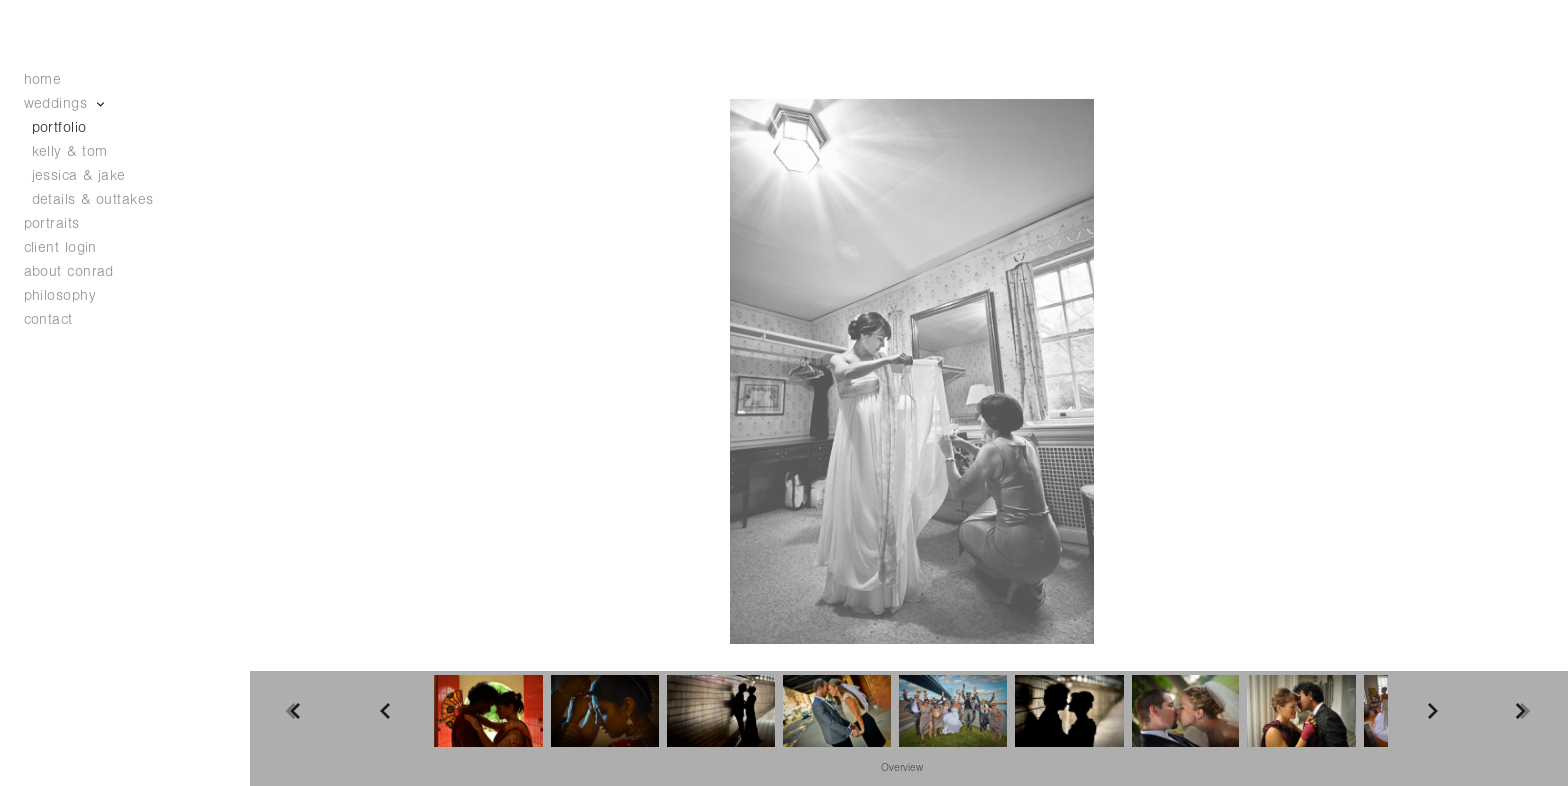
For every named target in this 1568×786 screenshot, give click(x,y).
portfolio (59, 127)
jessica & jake (79, 175)
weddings (66, 103)
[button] (902, 767)
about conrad (69, 271)
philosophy (60, 295)
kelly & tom (70, 151)
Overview (902, 768)
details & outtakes (93, 199)
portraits (52, 223)
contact (48, 319)
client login (60, 247)
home (43, 79)
